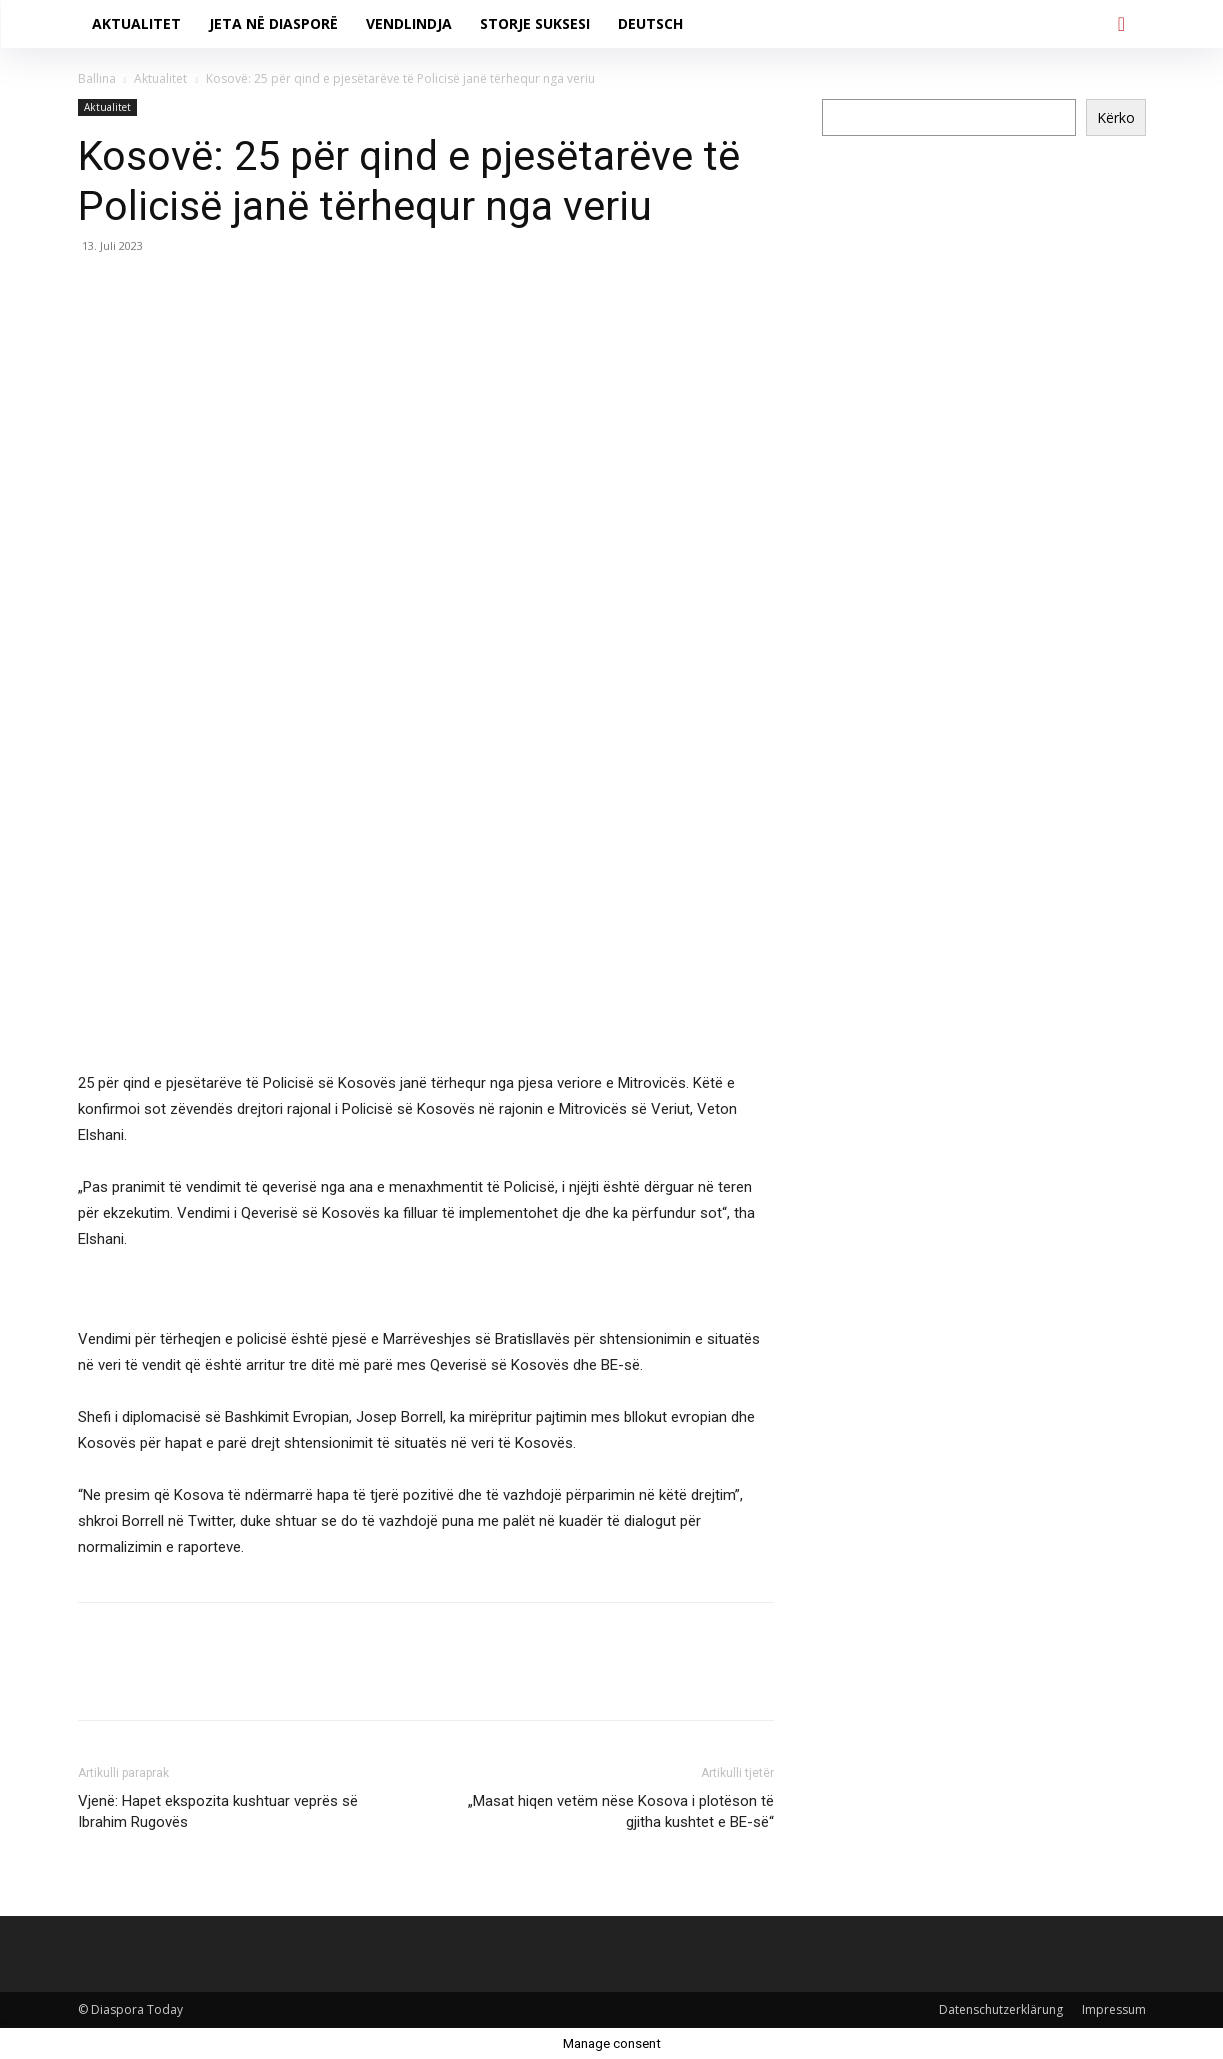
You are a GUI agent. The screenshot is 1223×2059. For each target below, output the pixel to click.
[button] (1122, 24)
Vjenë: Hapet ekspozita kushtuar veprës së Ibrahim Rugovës (218, 1811)
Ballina (97, 78)
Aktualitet (160, 78)
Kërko (1116, 117)
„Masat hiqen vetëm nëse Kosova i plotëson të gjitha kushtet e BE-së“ (621, 1811)
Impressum (1114, 2009)
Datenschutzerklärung (1001, 2009)
